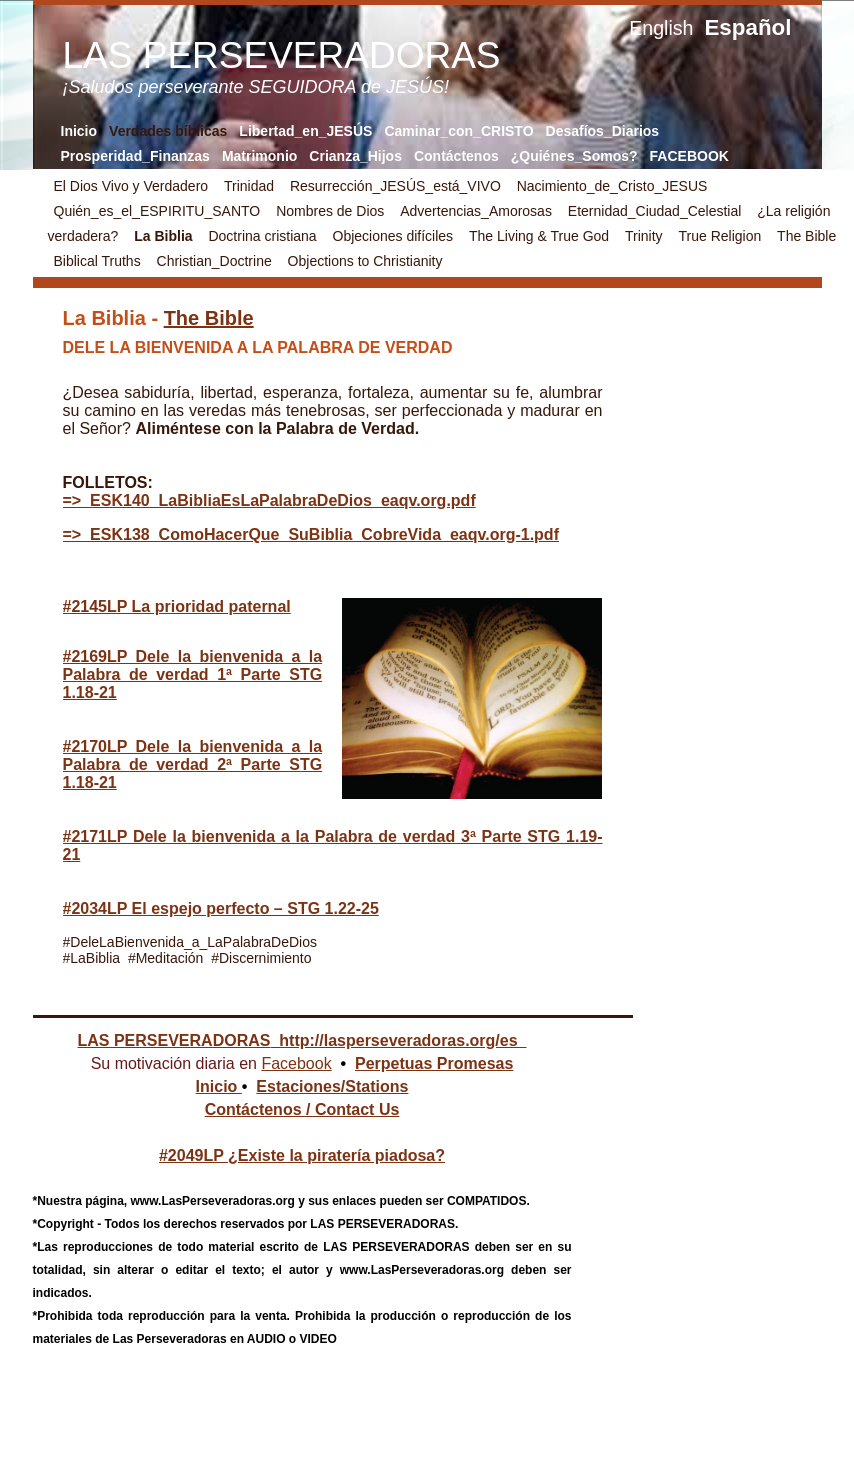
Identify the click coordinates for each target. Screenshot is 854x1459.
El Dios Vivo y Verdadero (133, 186)
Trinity (644, 236)
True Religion (719, 236)
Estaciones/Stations (332, 1086)
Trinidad (249, 186)
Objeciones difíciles (393, 236)
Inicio (79, 131)
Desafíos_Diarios (603, 131)
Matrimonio (259, 156)
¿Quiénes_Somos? (574, 156)
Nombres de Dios (330, 211)
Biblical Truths (97, 261)
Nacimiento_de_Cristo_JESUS (612, 186)
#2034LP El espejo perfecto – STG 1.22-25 (221, 908)
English (661, 28)
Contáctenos (456, 156)
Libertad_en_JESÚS (305, 131)
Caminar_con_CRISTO (458, 131)
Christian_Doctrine (214, 261)
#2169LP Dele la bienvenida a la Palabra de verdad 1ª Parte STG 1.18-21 (193, 674)
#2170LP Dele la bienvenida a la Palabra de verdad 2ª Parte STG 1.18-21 (193, 764)
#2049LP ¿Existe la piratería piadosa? (302, 1155)
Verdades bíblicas (168, 131)
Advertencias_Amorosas (476, 211)
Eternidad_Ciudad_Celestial (655, 211)
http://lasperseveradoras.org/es (398, 1040)
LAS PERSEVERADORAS (173, 1040)
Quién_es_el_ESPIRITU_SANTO (157, 211)
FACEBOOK (689, 156)
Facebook (296, 1063)
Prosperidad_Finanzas (135, 156)
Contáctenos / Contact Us (302, 1109)
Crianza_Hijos (355, 156)
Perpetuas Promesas (434, 1063)
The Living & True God (541, 236)
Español (747, 27)
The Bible (806, 236)
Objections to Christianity (365, 261)
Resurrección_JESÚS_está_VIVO (395, 186)
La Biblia (165, 236)
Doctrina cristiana (262, 236)
